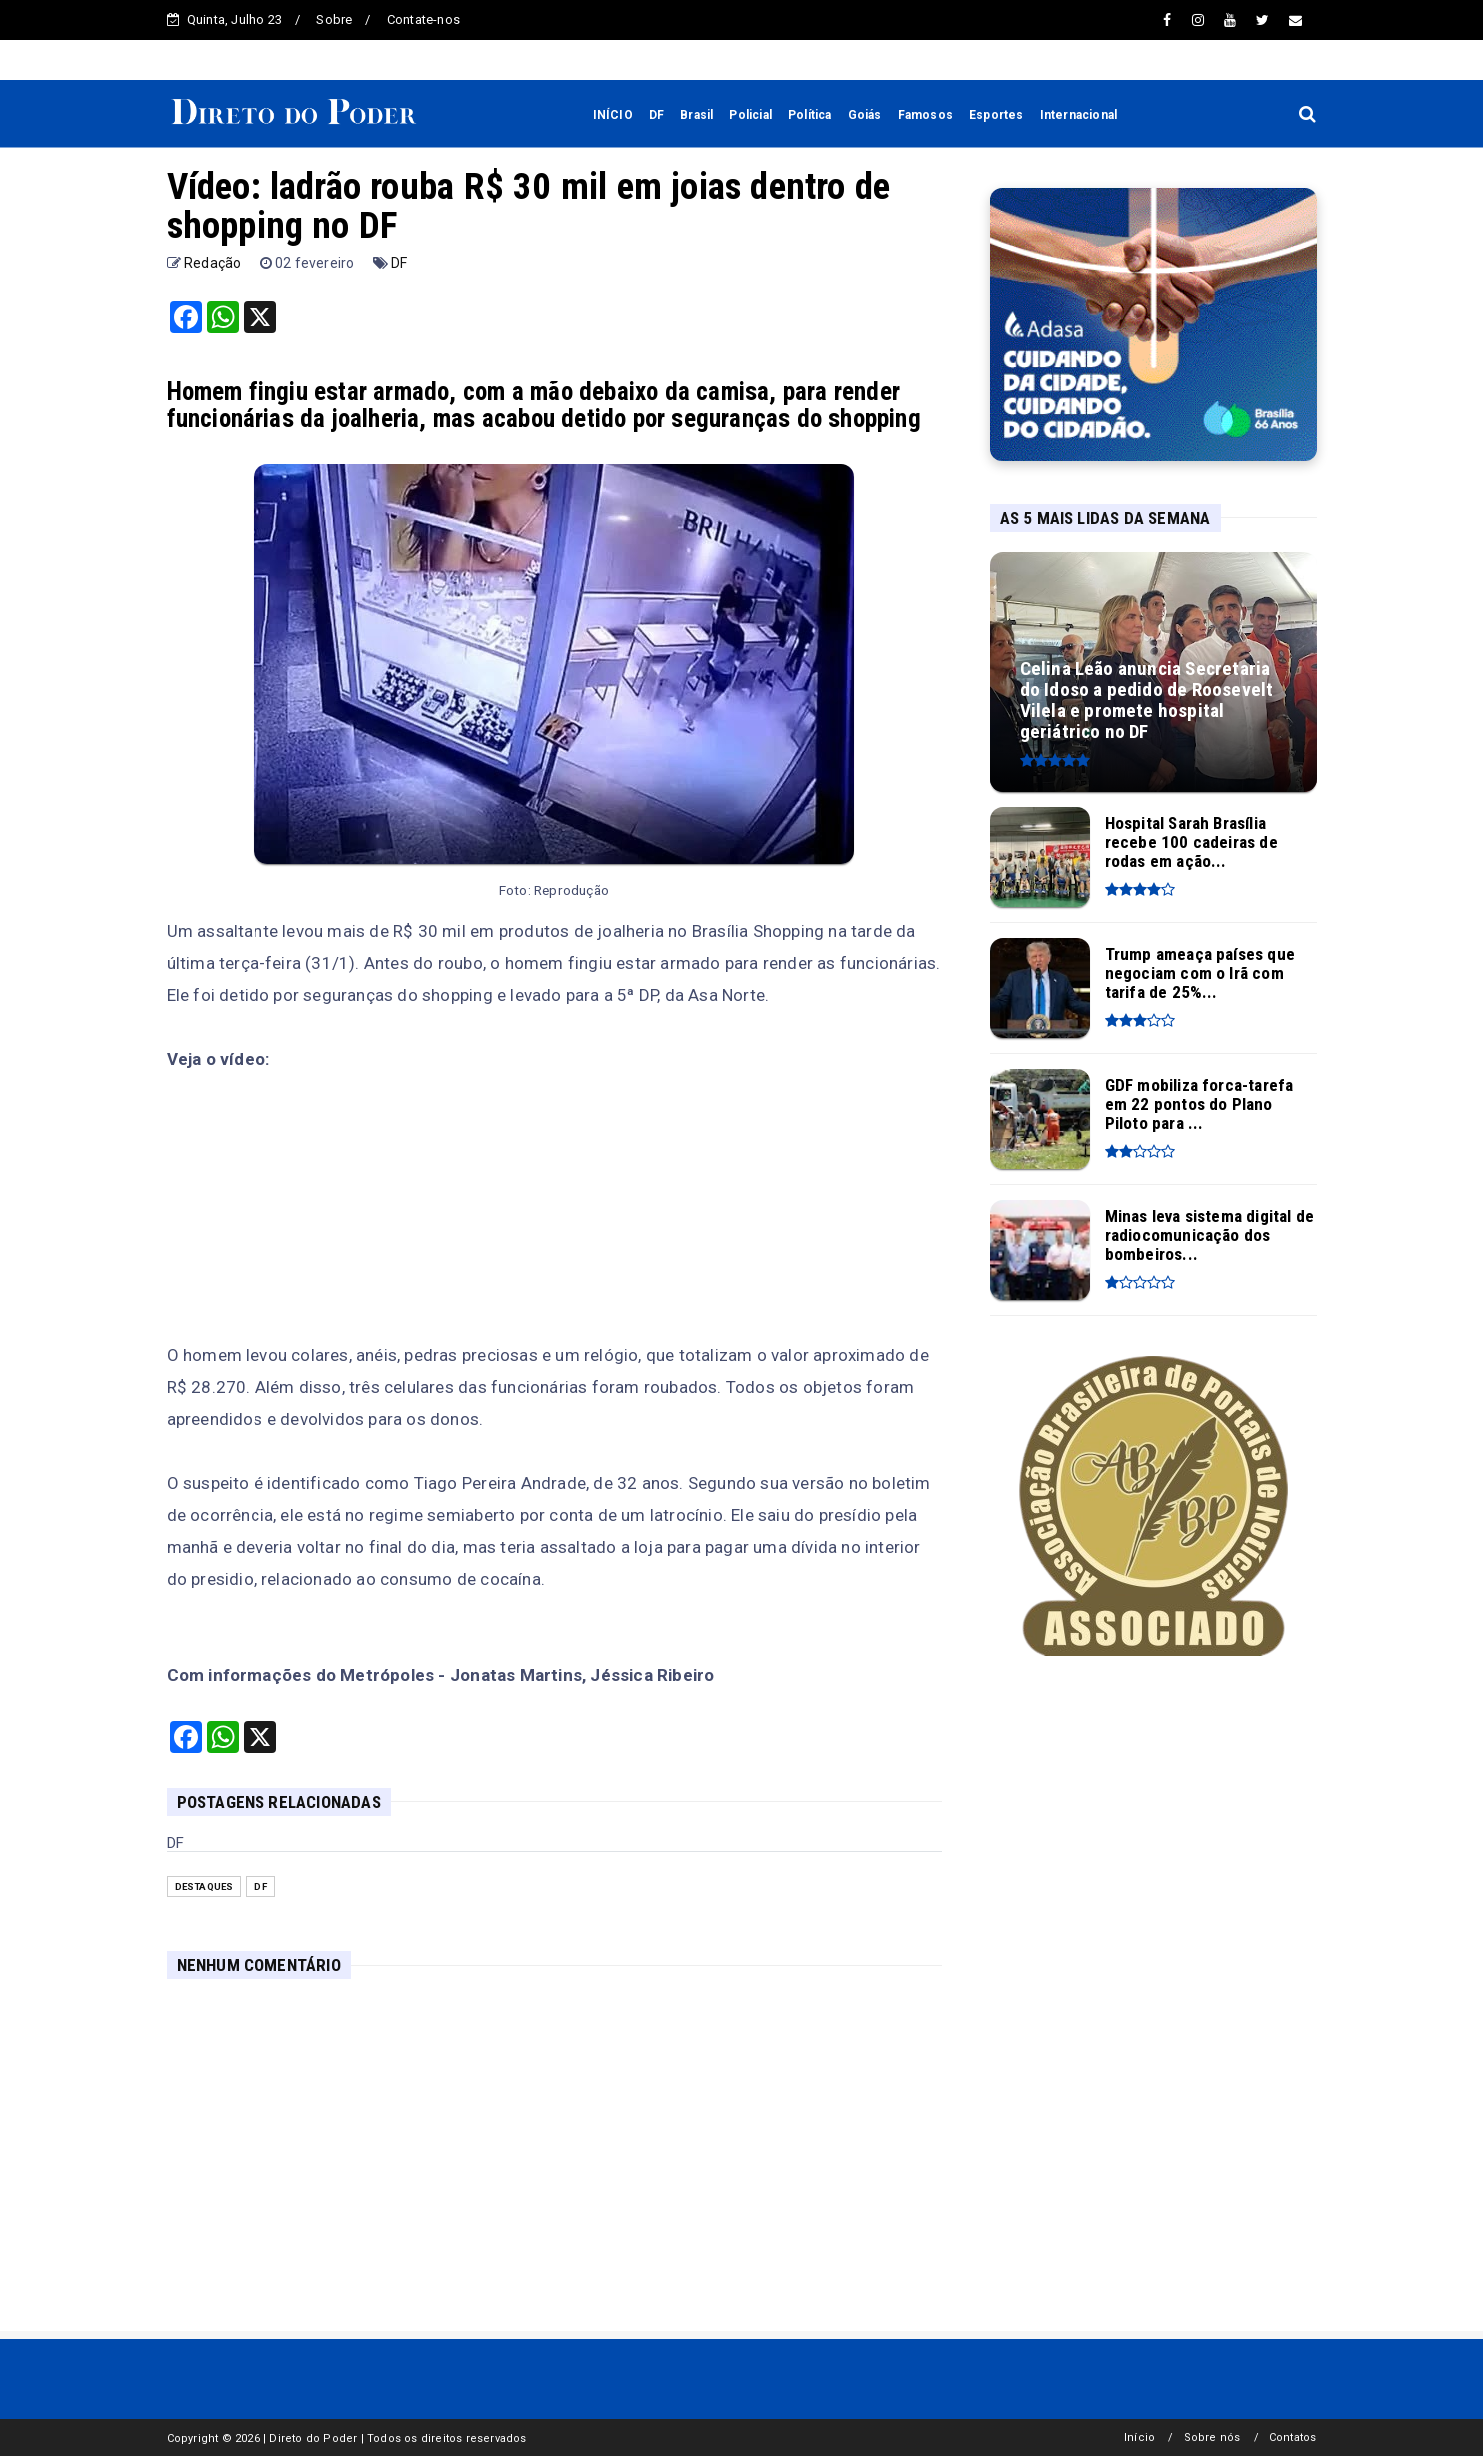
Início (1139, 2437)
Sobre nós (1212, 2437)
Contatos (1293, 2437)
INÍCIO (613, 115)
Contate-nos (423, 19)
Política (810, 115)
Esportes (996, 115)
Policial (750, 115)
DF (656, 115)
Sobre (334, 19)
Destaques (204, 1886)
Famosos (925, 115)
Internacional (1079, 115)
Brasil (696, 115)
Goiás (865, 115)
